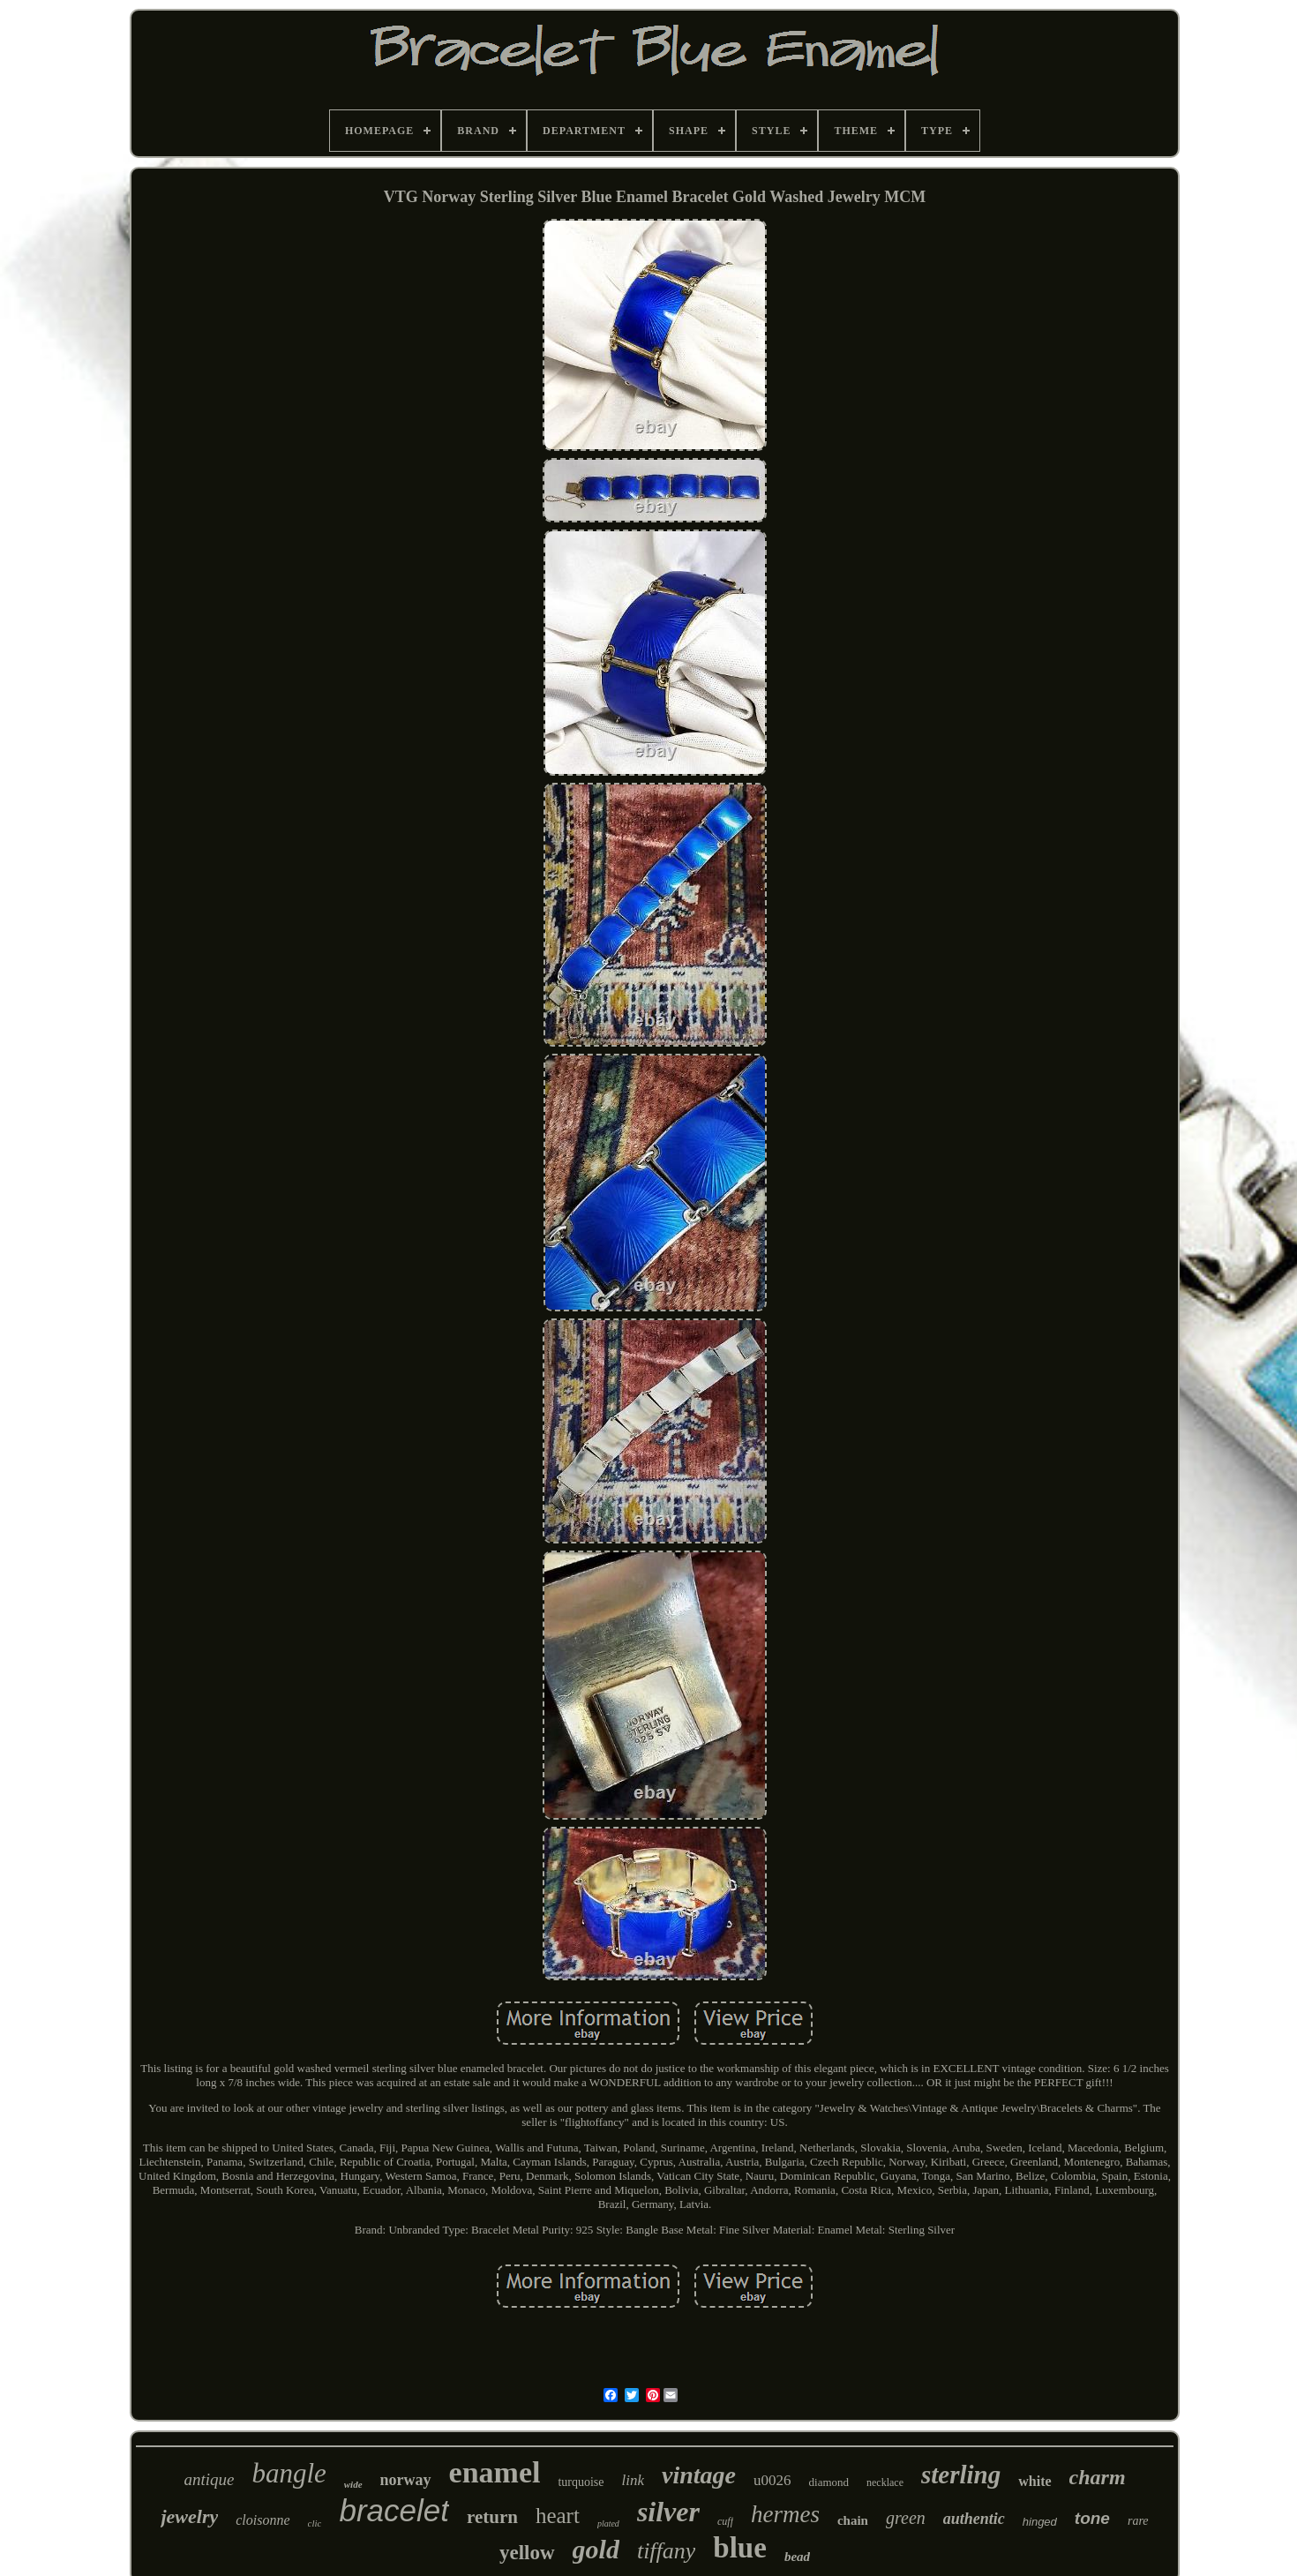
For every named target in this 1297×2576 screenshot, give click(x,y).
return (492, 2516)
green (906, 2517)
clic (315, 2523)
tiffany (666, 2551)
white (1034, 2481)
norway (405, 2480)
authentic (974, 2518)
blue (740, 2548)
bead (797, 2557)
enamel (495, 2472)
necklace (884, 2482)
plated (608, 2523)
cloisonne (262, 2519)
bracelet (394, 2510)
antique (209, 2479)
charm (1097, 2477)
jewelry (189, 2516)
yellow (527, 2553)
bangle (288, 2473)
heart (558, 2515)
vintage (699, 2475)
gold (596, 2549)
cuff (725, 2521)
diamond (829, 2482)
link (633, 2480)
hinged (1040, 2521)
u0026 (772, 2480)
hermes (785, 2514)
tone (1092, 2518)
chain (852, 2520)
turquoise (581, 2482)
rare (1138, 2520)
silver (668, 2511)
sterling (961, 2474)
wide (353, 2484)
